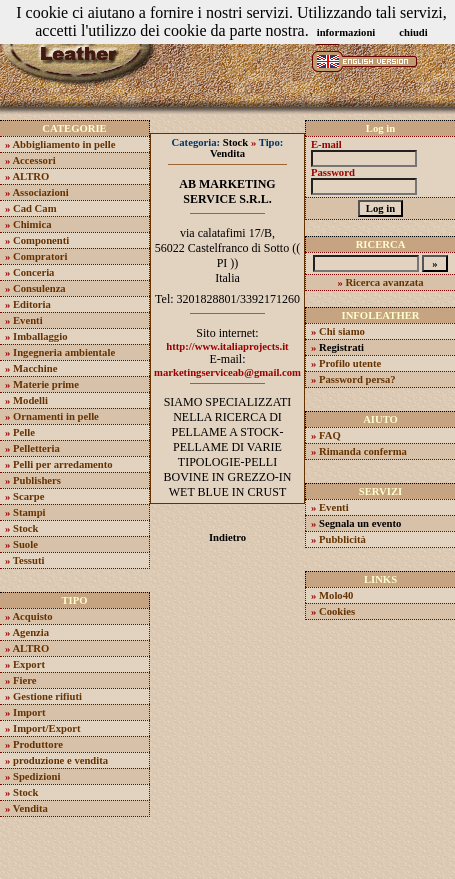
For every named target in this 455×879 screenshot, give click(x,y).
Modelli (30, 400)
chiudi (413, 32)
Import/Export (47, 728)
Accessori (33, 160)
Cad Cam (35, 208)
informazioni (346, 32)
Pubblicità (342, 539)
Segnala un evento (360, 523)
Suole (25, 544)
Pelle (24, 432)
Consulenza (39, 288)
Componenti (41, 240)
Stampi (29, 512)
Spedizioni (36, 776)
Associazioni (40, 192)
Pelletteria (36, 448)
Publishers (37, 480)
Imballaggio (40, 336)
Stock (25, 528)
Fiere (24, 680)
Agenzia (30, 632)
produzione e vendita (60, 760)
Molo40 (336, 595)
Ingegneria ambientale (64, 352)
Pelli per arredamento (63, 464)
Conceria (33, 272)
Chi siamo (342, 331)
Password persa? (357, 379)
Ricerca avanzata (384, 282)
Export (29, 664)
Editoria (32, 304)
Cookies (337, 611)
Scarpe (28, 496)
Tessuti (29, 560)
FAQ (330, 435)
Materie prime (46, 384)
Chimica (32, 224)
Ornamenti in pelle (56, 416)
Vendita (30, 808)
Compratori (40, 256)
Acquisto (32, 616)
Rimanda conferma (363, 451)
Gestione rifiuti (47, 696)
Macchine (35, 368)
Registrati (341, 347)
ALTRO (30, 176)
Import (29, 712)
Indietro (227, 537)
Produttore (38, 744)
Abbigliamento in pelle (63, 144)
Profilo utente (350, 363)
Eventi (28, 320)
